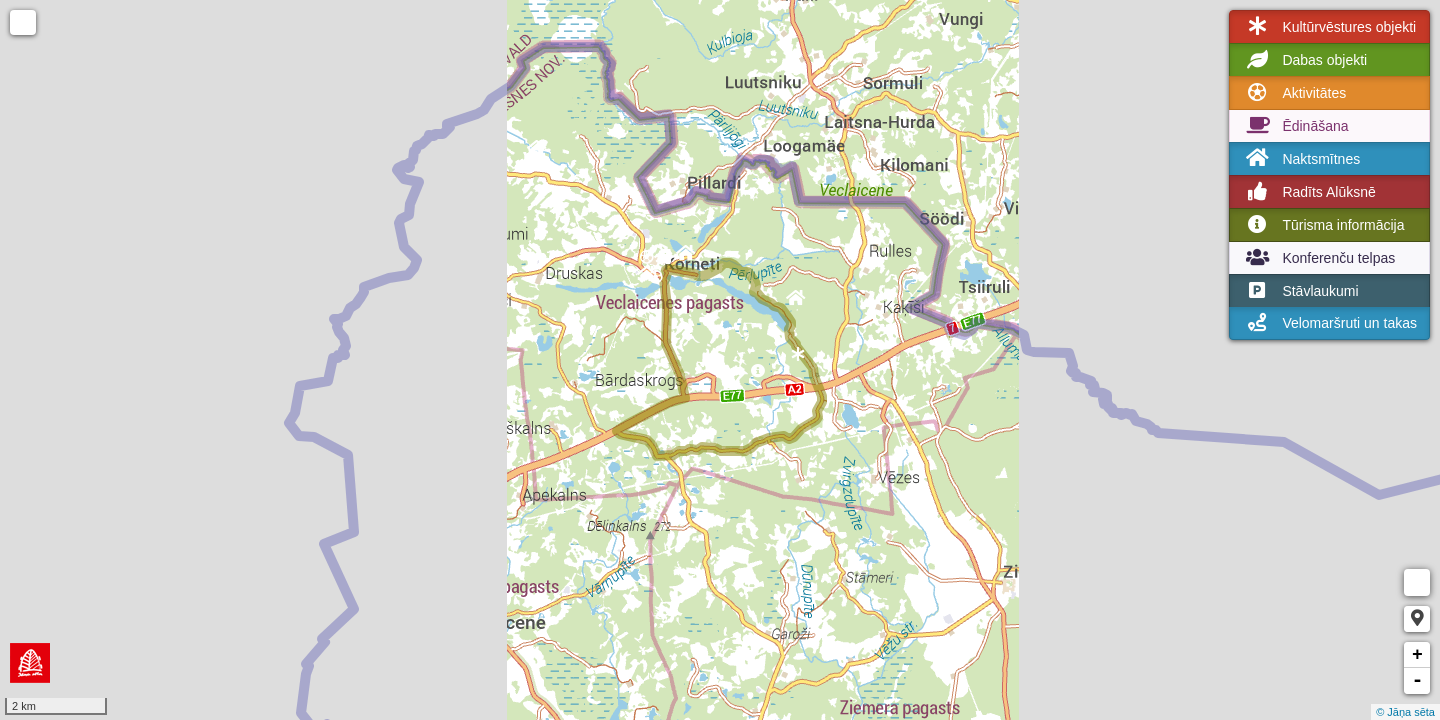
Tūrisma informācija (1323, 225)
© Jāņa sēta (1405, 712)
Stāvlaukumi (1300, 291)
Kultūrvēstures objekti (1329, 27)
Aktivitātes (1294, 93)
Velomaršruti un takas (1329, 323)
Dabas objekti (1304, 60)
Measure (1417, 582)
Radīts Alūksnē (1308, 192)
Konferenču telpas (1318, 258)
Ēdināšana (1295, 126)
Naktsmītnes (1301, 158)
